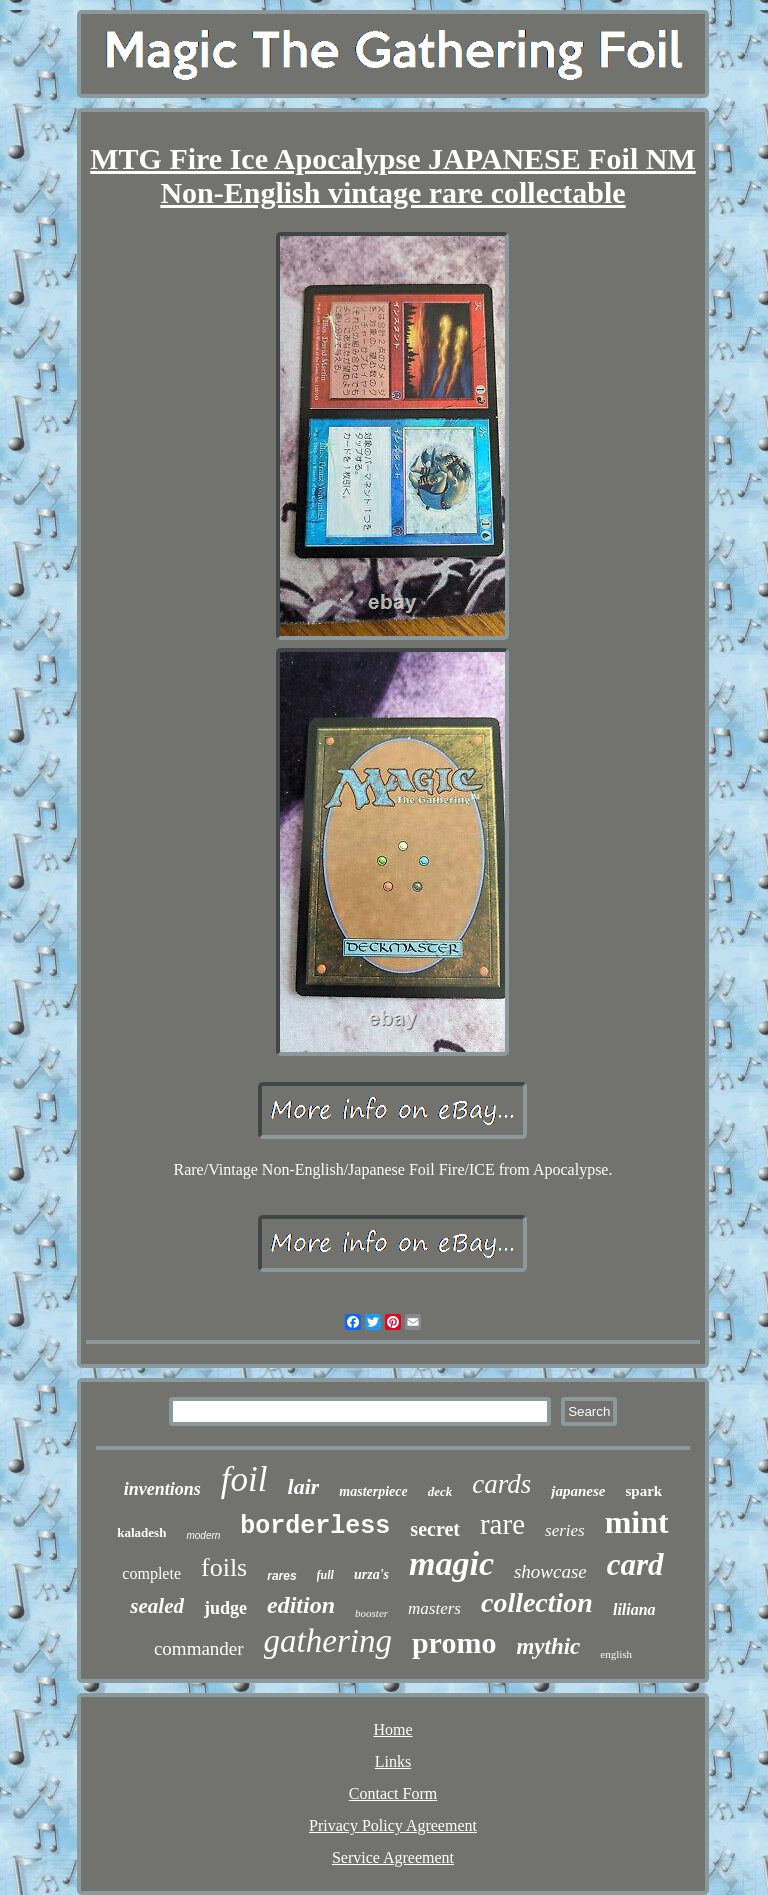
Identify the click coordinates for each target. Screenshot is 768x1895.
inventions (162, 1489)
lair (304, 1486)
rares (281, 1576)
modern (203, 1535)
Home (392, 1729)
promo (454, 1642)
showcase (550, 1571)
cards (501, 1484)
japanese (578, 1491)
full (325, 1575)
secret (435, 1529)
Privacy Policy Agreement (393, 1825)
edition (301, 1605)
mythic (548, 1646)
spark (643, 1491)
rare (502, 1524)
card (635, 1564)
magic (451, 1563)
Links (393, 1761)
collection (537, 1602)
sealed (157, 1606)
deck (440, 1491)
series (565, 1530)
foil (244, 1479)
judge (225, 1608)
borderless (315, 1526)
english (616, 1654)
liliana (634, 1609)
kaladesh (141, 1532)
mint (637, 1522)
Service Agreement (393, 1857)
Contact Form (393, 1793)
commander (199, 1648)
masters (434, 1608)
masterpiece (373, 1491)
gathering (328, 1641)
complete (151, 1573)
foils (224, 1567)
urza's (371, 1574)
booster (371, 1613)
